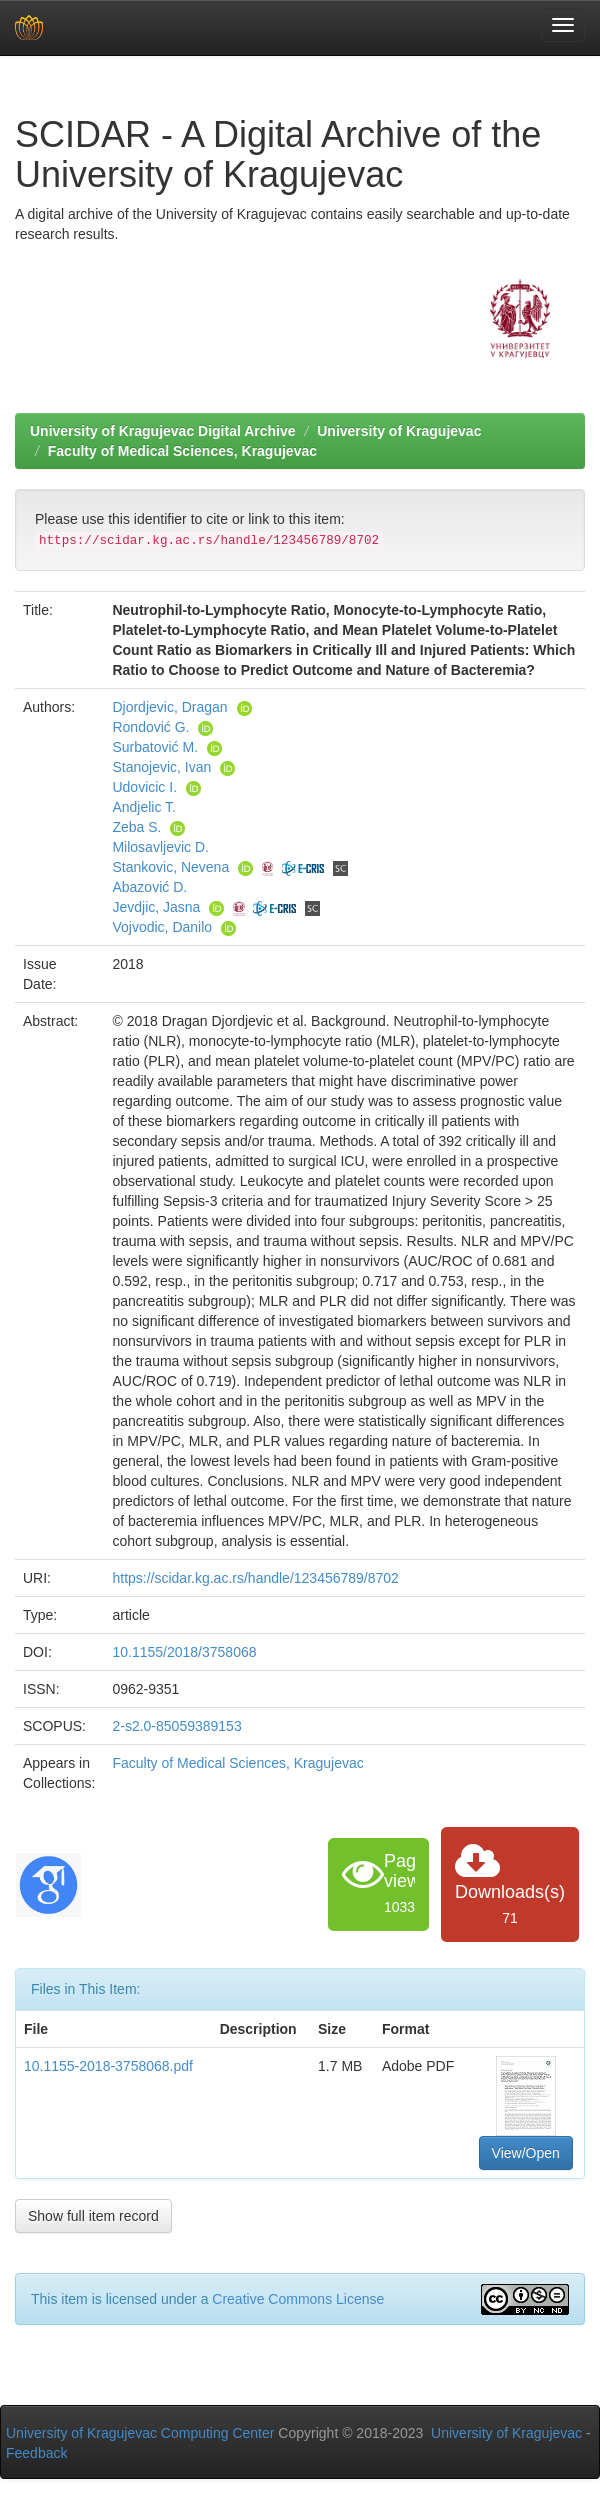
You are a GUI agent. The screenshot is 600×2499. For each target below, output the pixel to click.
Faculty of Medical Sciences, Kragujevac (182, 451)
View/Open (526, 2153)
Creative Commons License (298, 2299)
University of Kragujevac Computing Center (140, 2433)
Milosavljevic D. (160, 847)
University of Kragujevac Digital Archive (163, 431)
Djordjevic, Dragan (169, 707)
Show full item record (93, 2216)
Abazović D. (149, 887)
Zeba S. (136, 827)
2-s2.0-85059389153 (176, 1726)
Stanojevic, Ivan (161, 767)
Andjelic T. (144, 807)
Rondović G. (150, 727)
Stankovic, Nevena (170, 867)
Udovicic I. (144, 787)
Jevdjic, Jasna (156, 907)
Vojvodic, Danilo (162, 927)
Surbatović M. (155, 747)
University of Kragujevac (399, 431)
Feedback (36, 2453)
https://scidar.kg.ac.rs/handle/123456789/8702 (255, 1578)
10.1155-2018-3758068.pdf (108, 2066)
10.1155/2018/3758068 (184, 1652)
